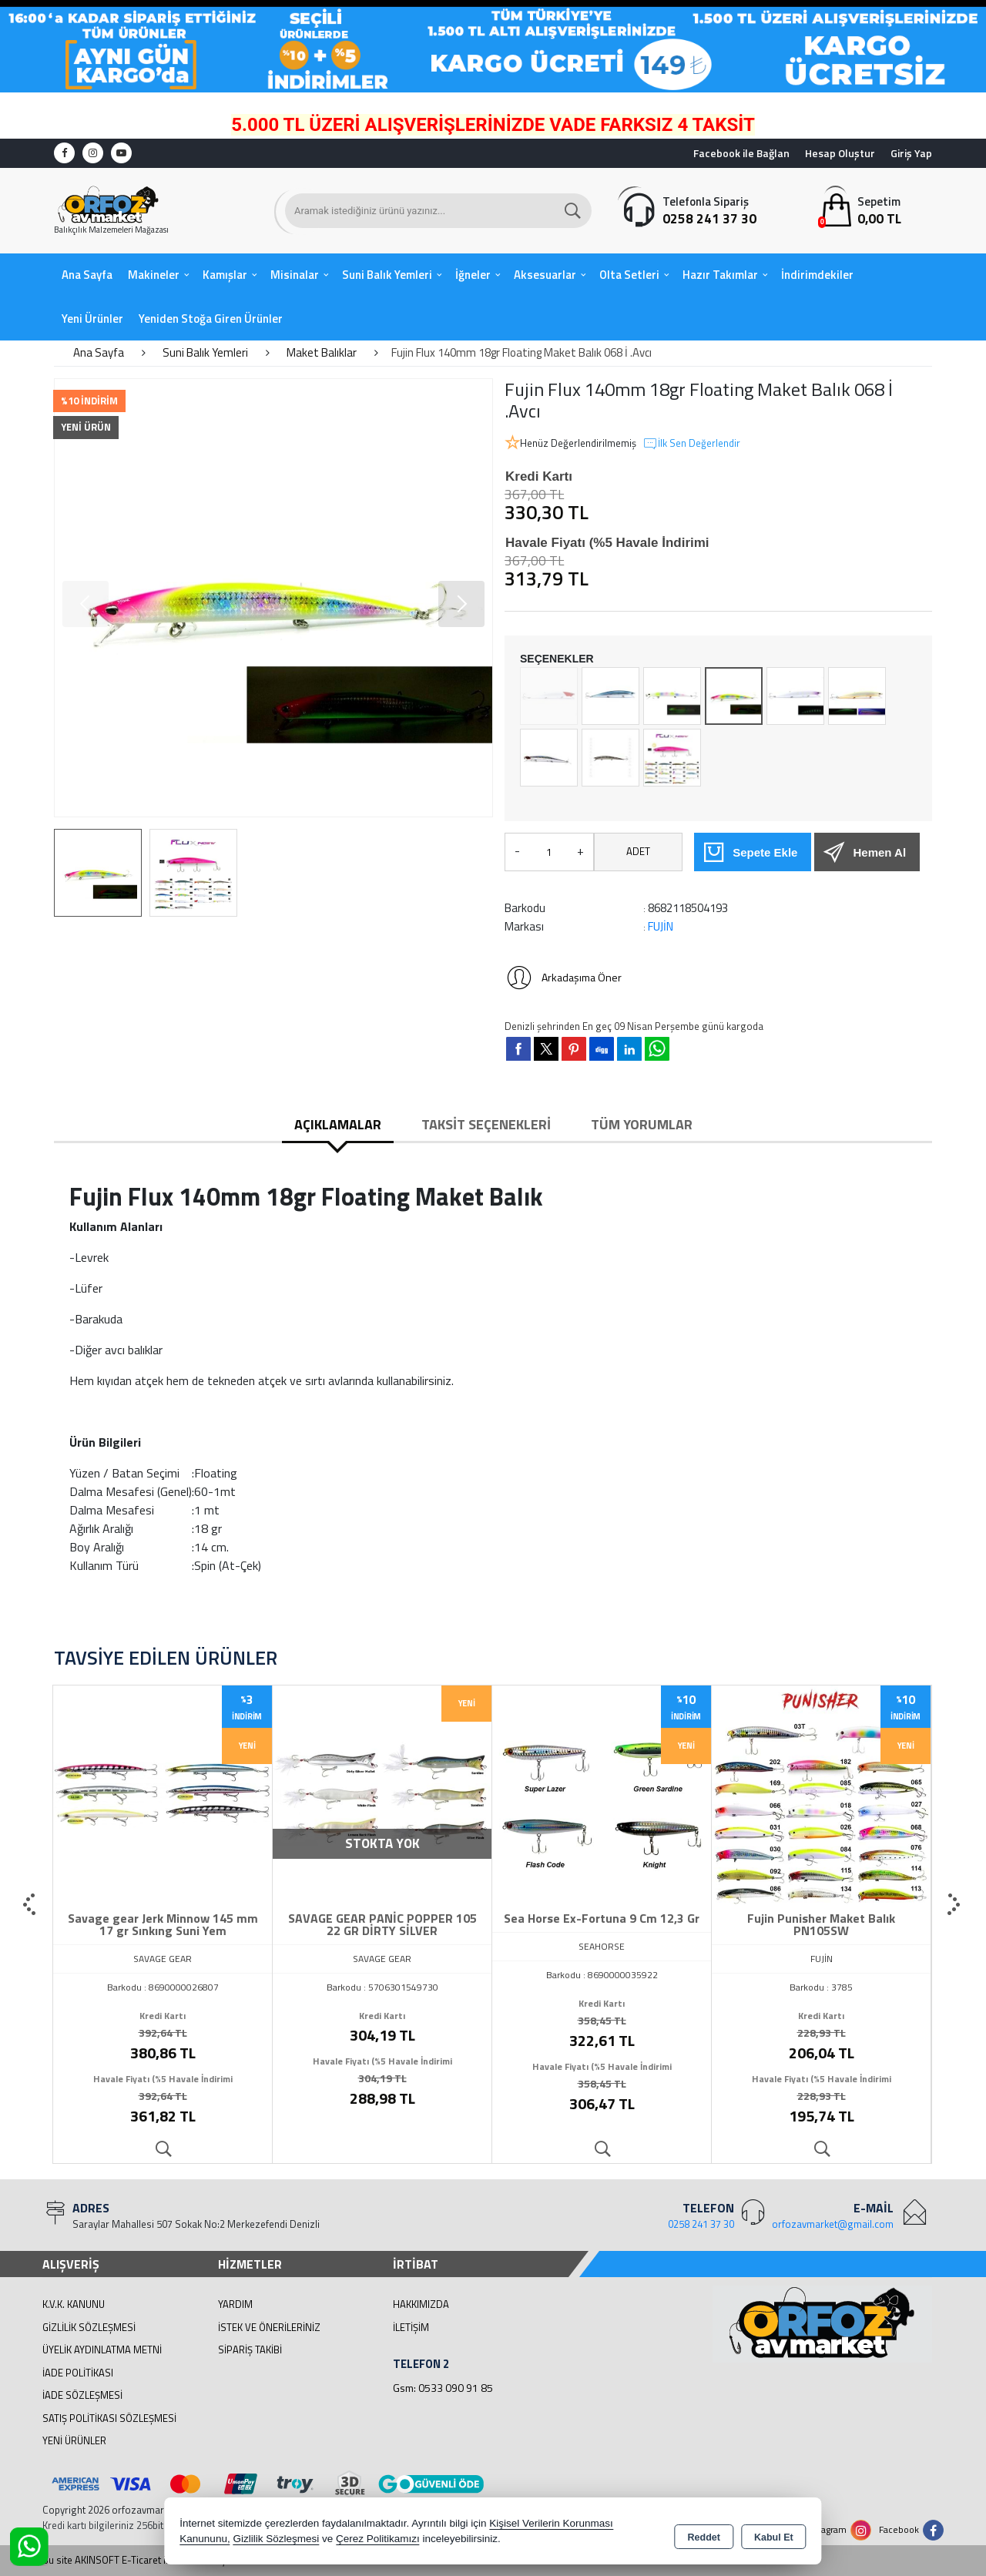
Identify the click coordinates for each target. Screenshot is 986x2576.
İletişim (411, 2327)
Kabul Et (773, 2534)
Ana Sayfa (87, 274)
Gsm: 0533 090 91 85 (443, 2388)
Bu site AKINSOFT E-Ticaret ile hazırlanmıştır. (139, 2560)
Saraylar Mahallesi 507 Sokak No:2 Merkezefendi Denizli (196, 2224)
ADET (638, 851)
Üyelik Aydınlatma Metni (102, 2349)
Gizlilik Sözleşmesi (89, 2327)
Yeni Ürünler (74, 2440)
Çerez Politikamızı (378, 2541)
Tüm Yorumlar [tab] (642, 1124)
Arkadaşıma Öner (563, 977)
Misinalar (294, 274)
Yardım (235, 2304)
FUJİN (660, 926)
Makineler (153, 274)
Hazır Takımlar (720, 274)
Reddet (704, 2534)
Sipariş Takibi (250, 2349)
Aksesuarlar (545, 274)
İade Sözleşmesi (82, 2395)
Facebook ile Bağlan (741, 153)
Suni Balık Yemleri (387, 274)
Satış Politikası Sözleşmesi (109, 2418)
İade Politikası (77, 2372)
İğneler (473, 274)
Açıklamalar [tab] (337, 1124)
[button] (461, 604)
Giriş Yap (911, 153)
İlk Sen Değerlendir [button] (691, 443)
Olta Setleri (629, 274)
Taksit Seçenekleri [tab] (486, 1124)
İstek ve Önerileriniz (269, 2327)
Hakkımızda (421, 2304)
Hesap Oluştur (840, 153)
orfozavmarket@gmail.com (833, 2224)
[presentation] (31, 1905)
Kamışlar (225, 274)
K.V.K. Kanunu (73, 2304)
